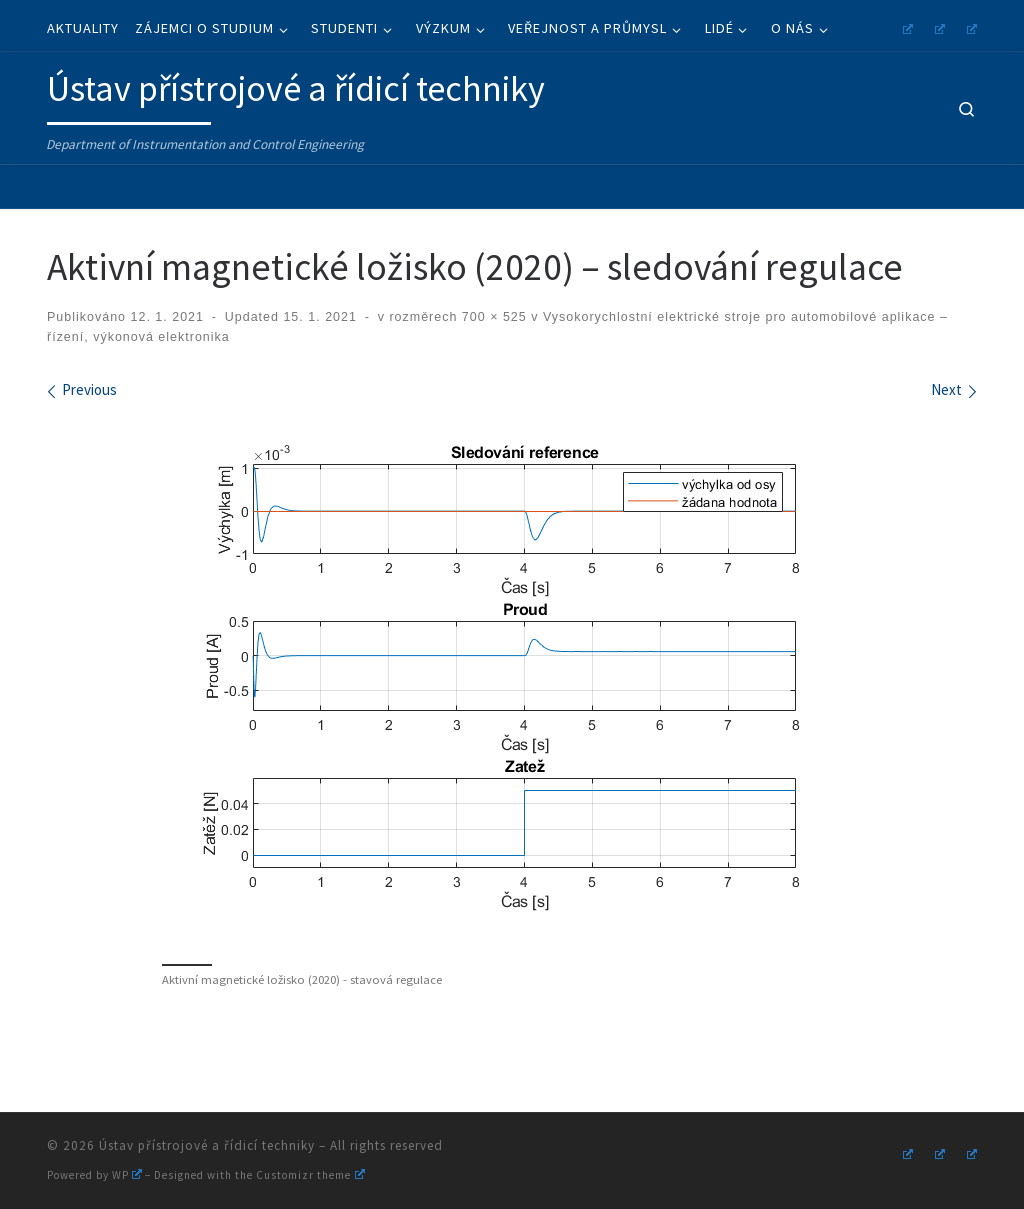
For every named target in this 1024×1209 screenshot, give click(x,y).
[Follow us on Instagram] (905, 26)
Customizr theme (310, 1175)
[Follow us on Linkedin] (969, 26)
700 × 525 (491, 317)
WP (127, 1175)
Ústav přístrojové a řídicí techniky (207, 1145)
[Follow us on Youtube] (937, 26)
